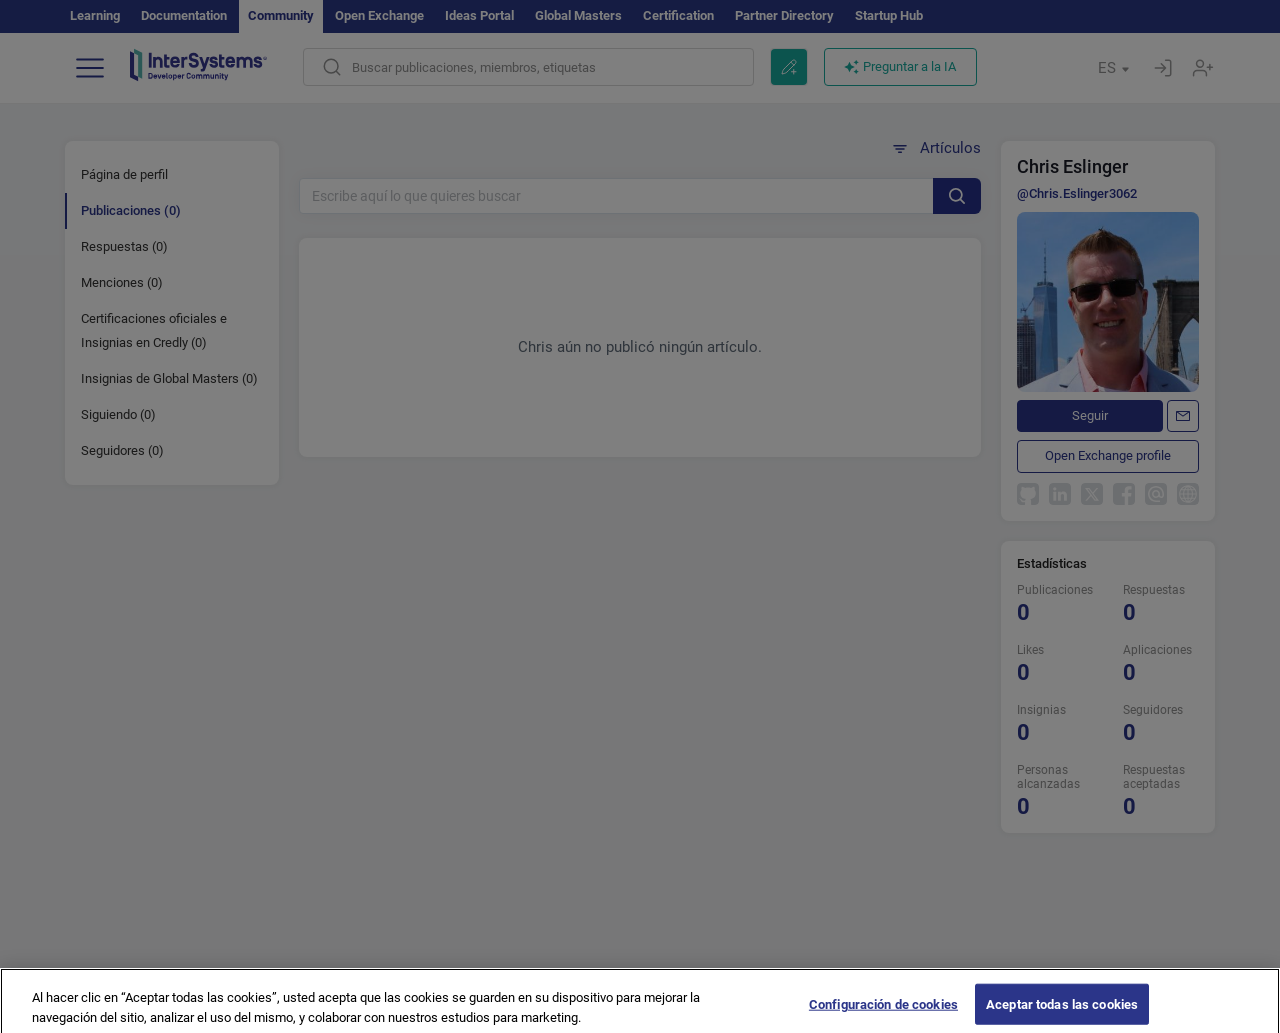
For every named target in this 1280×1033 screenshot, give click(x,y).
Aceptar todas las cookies (1062, 1011)
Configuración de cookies (883, 1011)
